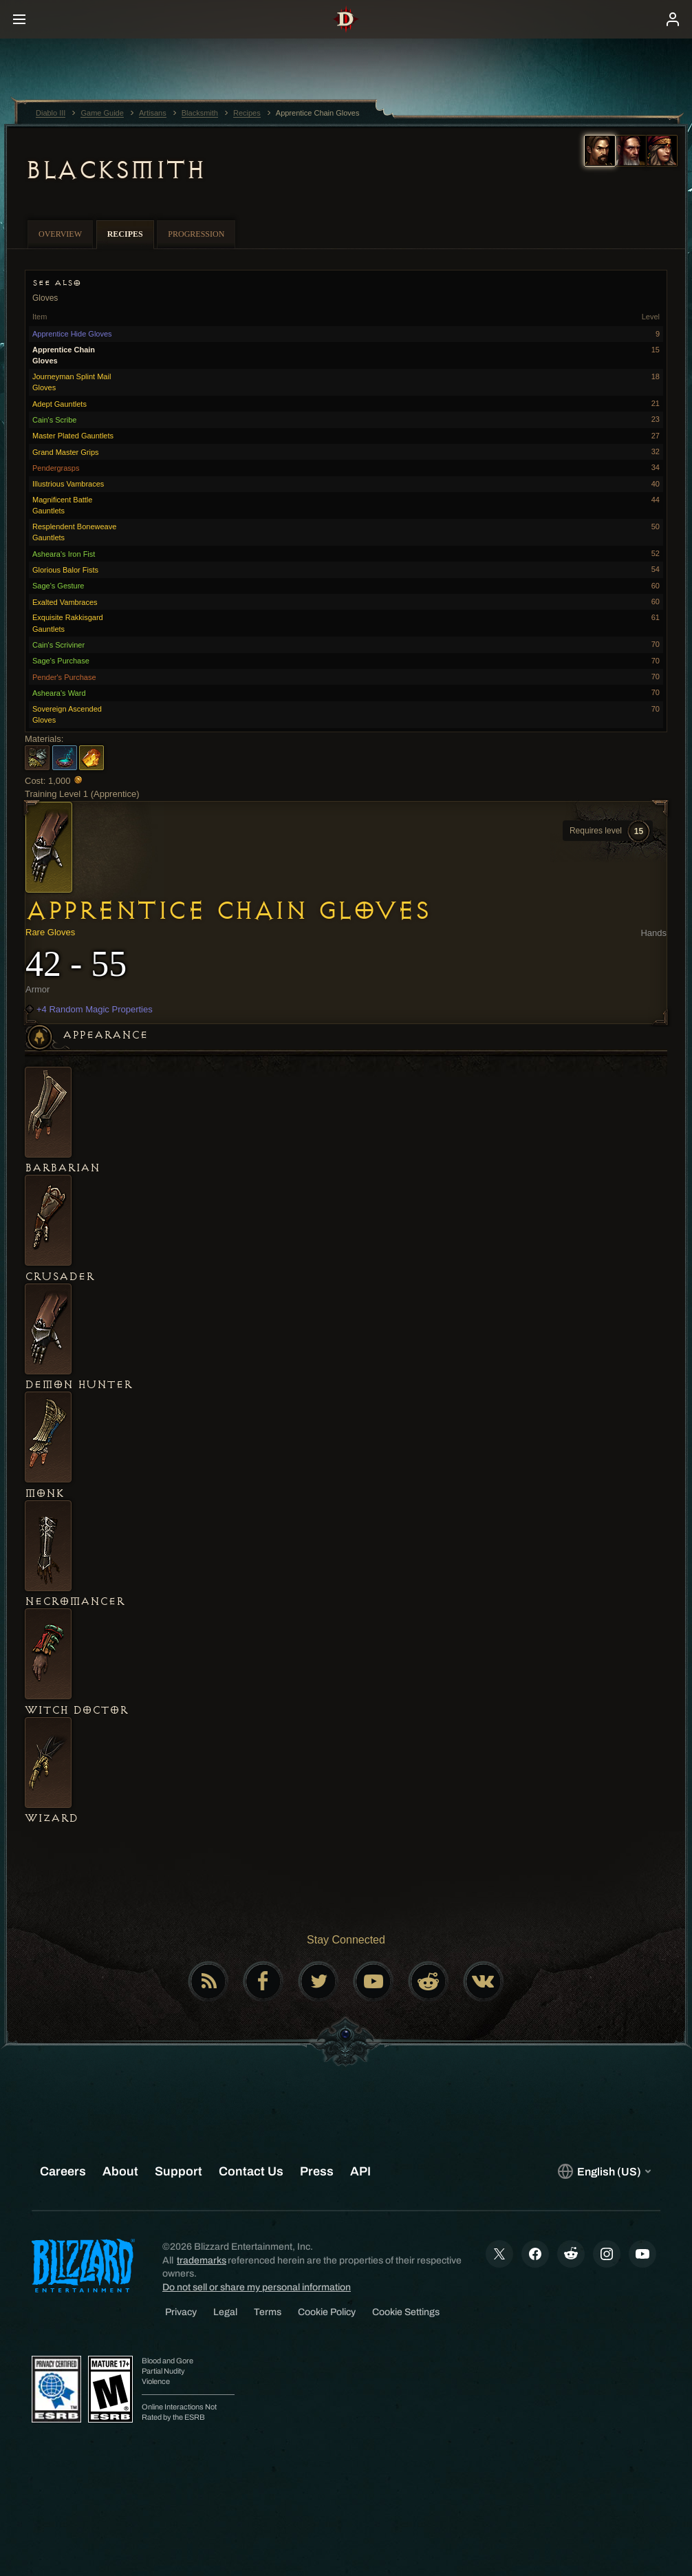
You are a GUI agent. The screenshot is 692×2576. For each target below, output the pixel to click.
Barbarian (62, 1168)
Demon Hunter (78, 1385)
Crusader (59, 1277)
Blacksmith (114, 170)
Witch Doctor (76, 1710)
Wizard (51, 1818)
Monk (44, 1493)
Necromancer (75, 1601)
